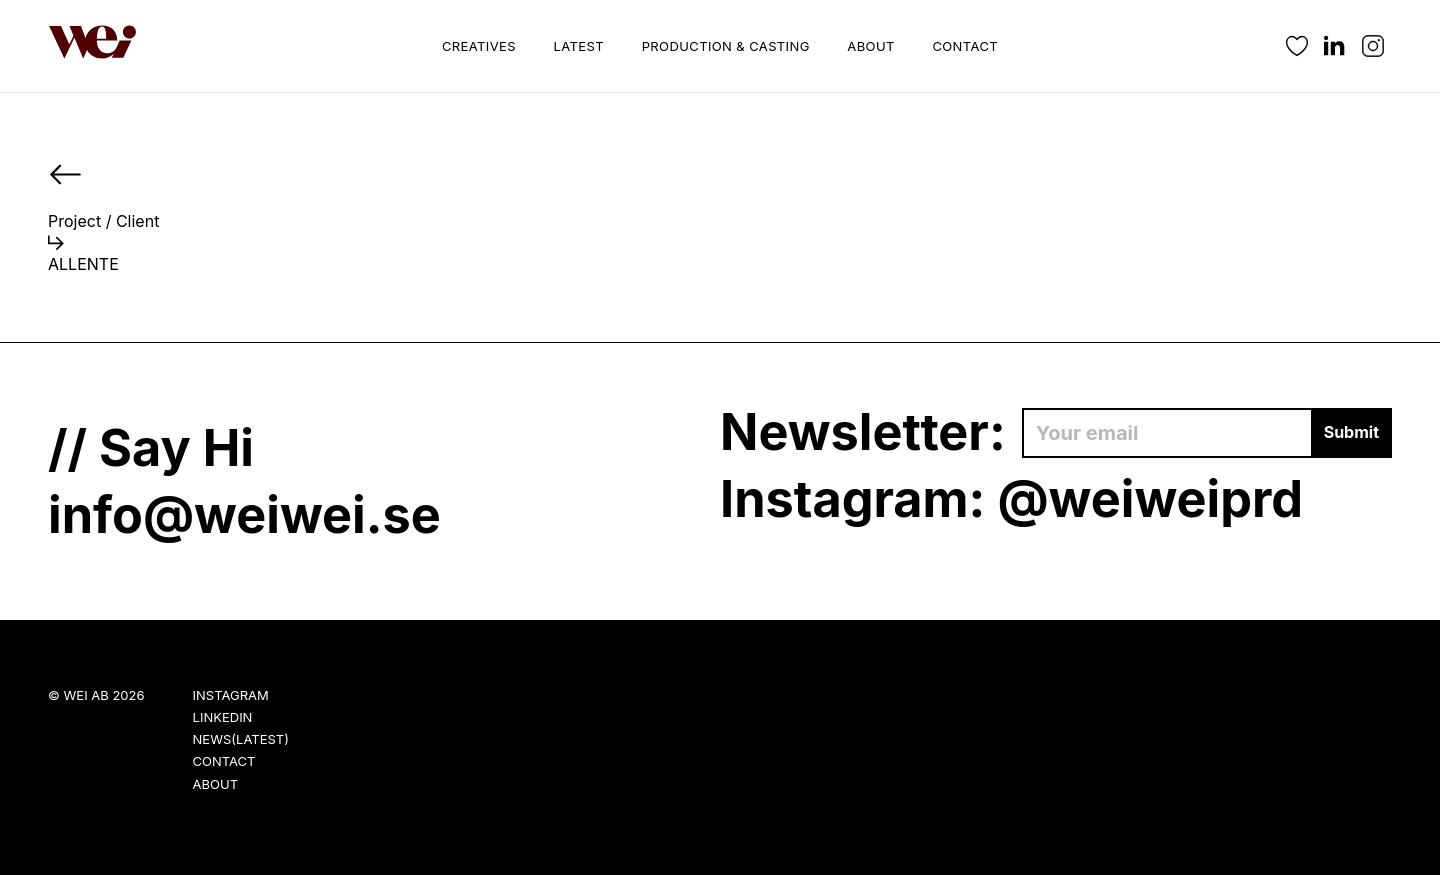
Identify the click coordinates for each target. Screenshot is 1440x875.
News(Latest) (241, 739)
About (870, 46)
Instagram (231, 695)
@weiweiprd (1150, 498)
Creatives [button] (479, 46)
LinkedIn (223, 717)
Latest (579, 46)
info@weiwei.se (244, 514)
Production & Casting (726, 46)
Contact (965, 46)
